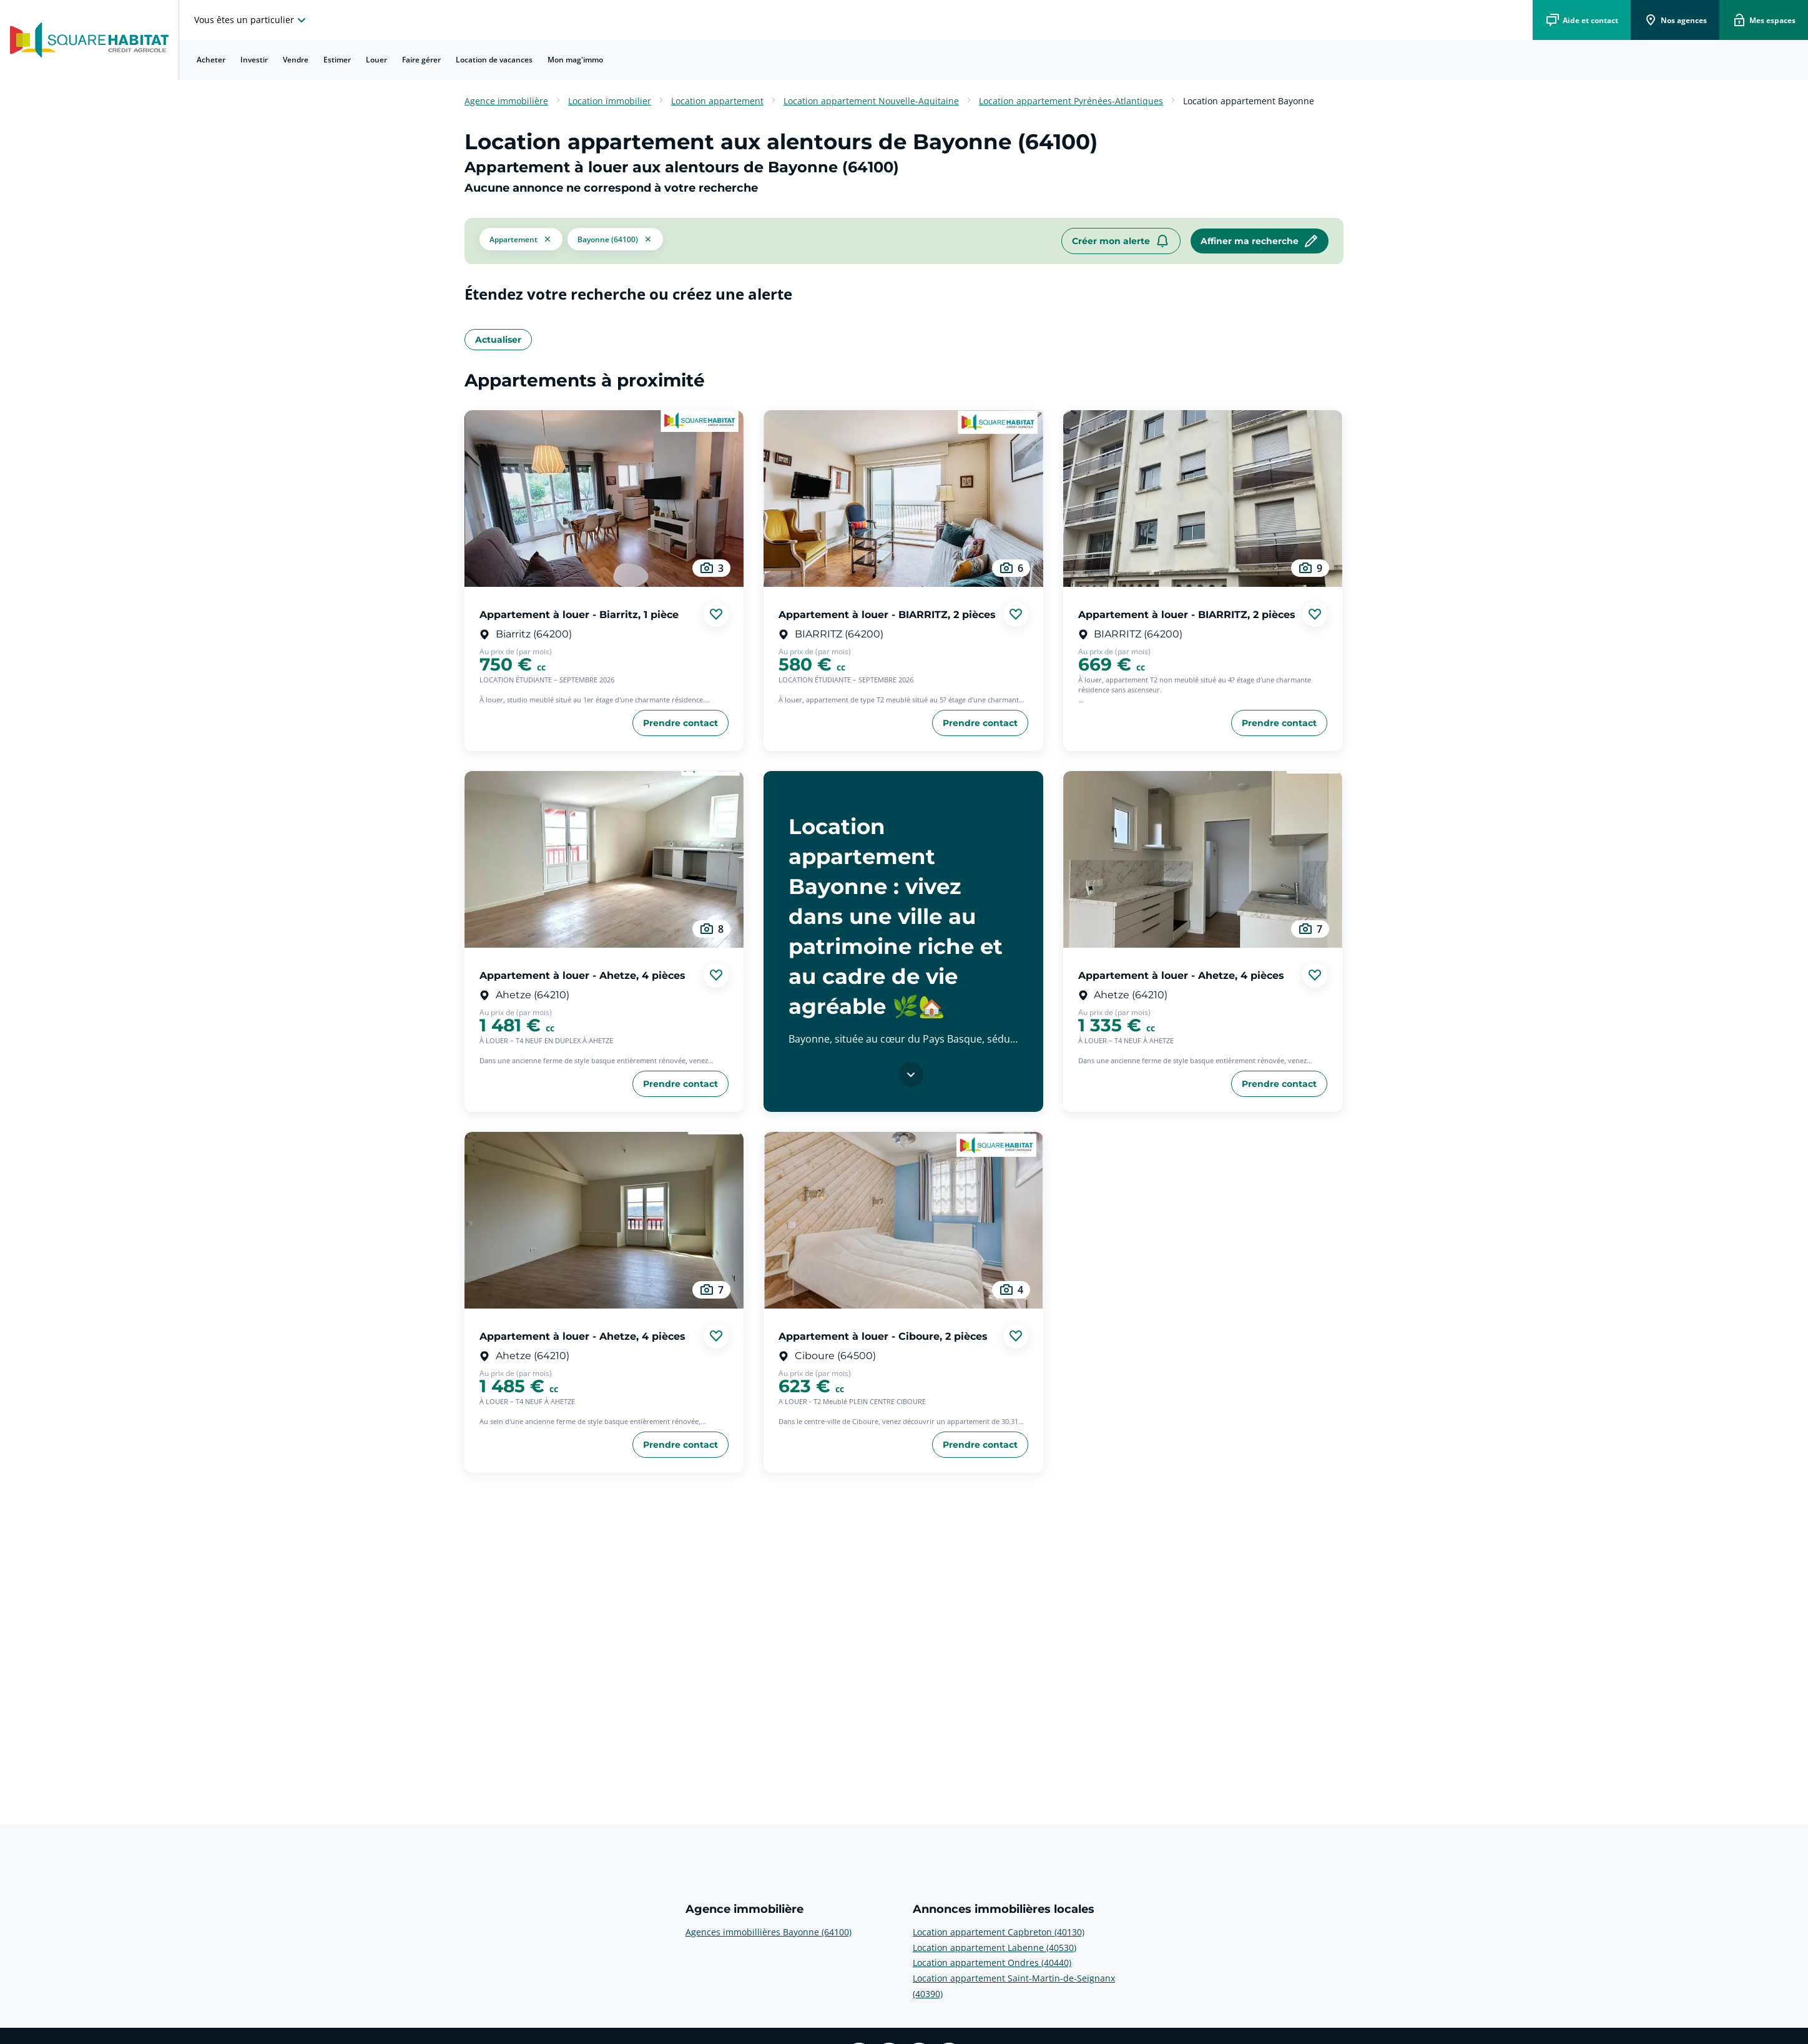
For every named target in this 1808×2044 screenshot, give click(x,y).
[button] (521, 241)
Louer (376, 59)
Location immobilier (609, 101)
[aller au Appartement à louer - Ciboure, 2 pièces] (903, 1220)
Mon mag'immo (575, 59)
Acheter (211, 59)
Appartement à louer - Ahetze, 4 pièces (582, 975)
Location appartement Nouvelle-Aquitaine (871, 101)
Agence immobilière (506, 101)
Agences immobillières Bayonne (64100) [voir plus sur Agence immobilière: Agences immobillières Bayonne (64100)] (768, 1932)
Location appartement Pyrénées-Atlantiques (1071, 101)
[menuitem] (211, 60)
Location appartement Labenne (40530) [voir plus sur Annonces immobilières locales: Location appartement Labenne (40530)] (994, 1947)
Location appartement (717, 101)
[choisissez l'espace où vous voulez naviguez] (251, 20)
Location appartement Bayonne (1248, 101)
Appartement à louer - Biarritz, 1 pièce (579, 614)
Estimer (337, 59)
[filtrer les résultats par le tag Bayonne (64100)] (615, 241)
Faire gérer (421, 59)
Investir (254, 59)
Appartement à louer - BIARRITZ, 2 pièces (887, 614)
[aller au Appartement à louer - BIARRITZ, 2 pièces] (903, 498)
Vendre (295, 59)
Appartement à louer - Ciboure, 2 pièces (883, 1336)
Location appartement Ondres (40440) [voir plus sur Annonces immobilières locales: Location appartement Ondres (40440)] (992, 1962)
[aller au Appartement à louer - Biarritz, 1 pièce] (604, 498)
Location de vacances (494, 59)
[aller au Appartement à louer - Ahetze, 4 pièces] (604, 859)
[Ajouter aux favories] (716, 614)
